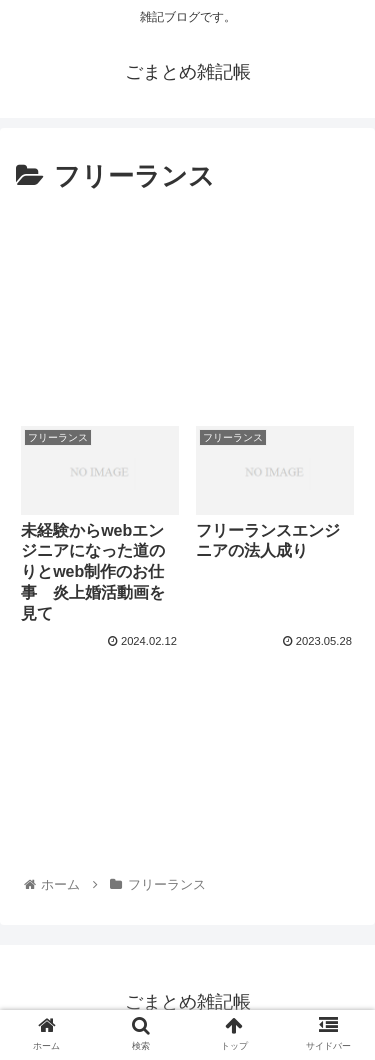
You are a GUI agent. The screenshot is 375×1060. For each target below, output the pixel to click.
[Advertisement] (187, 301)
